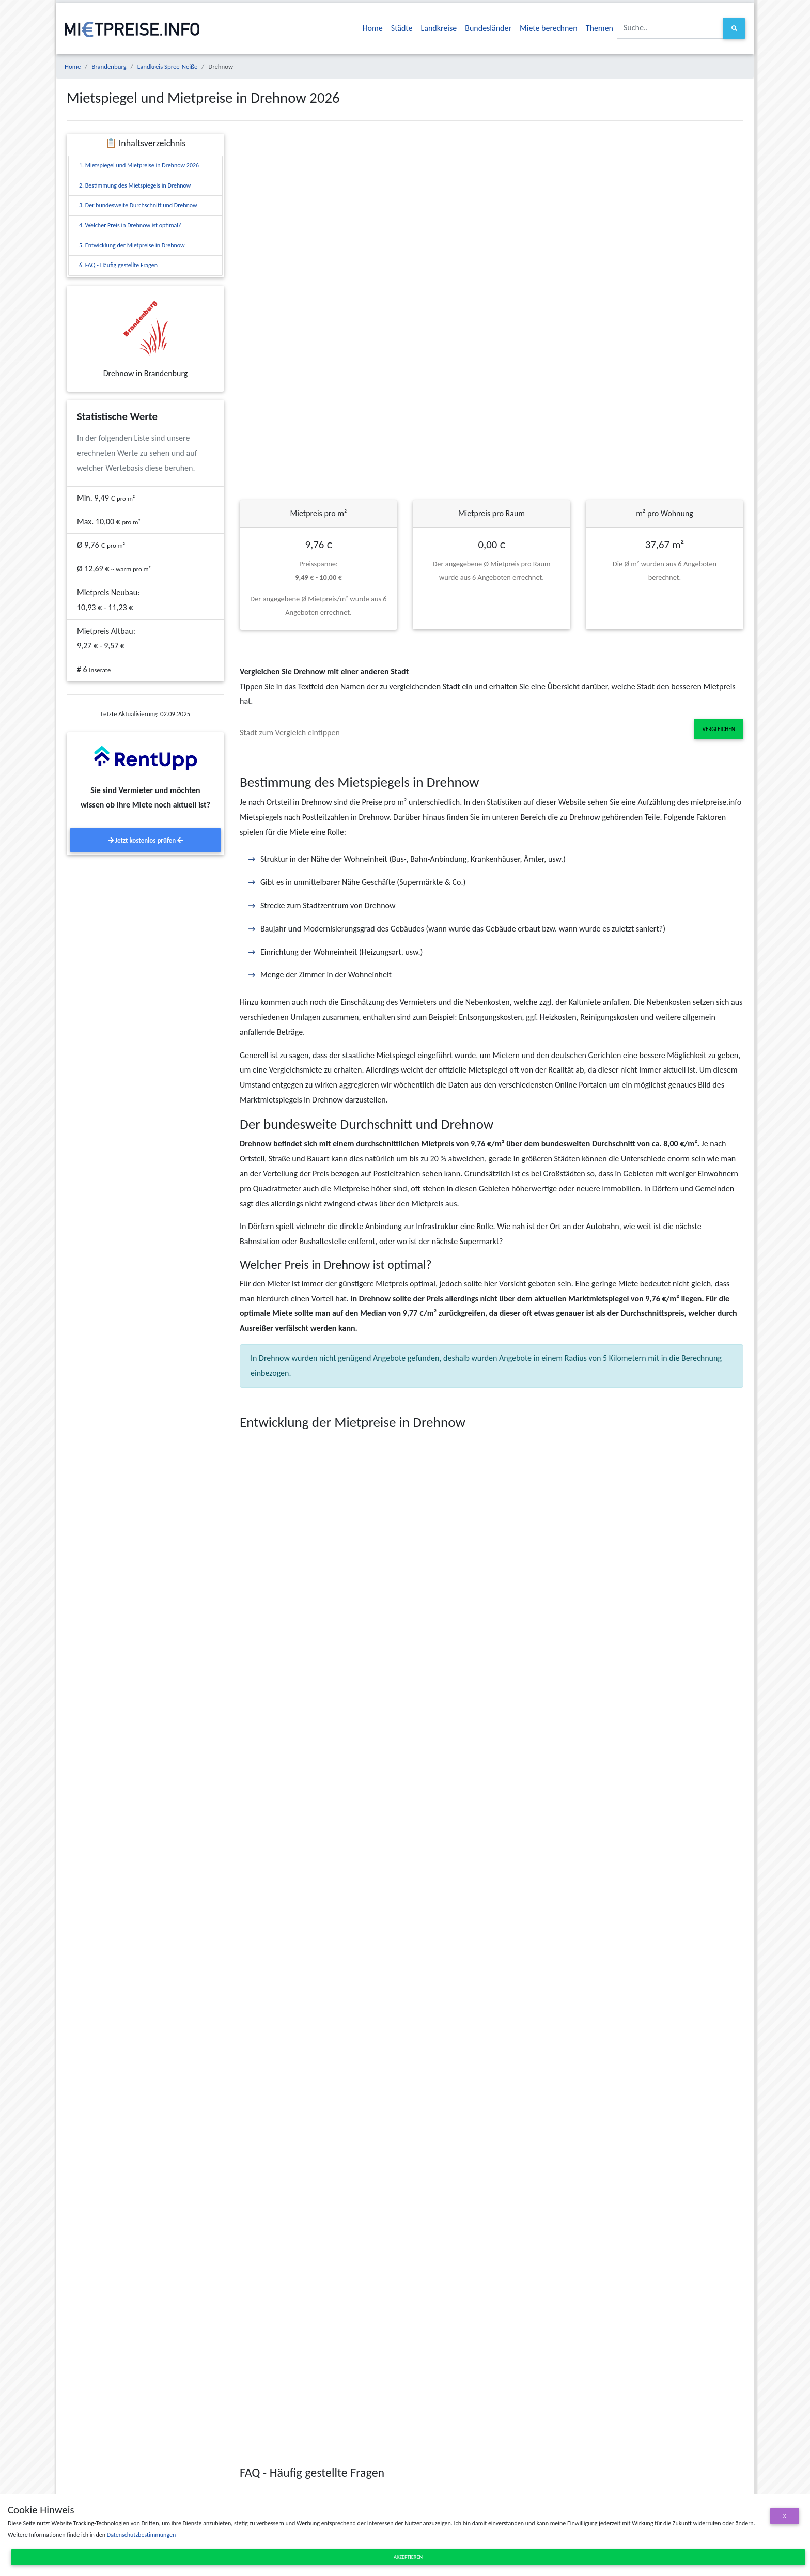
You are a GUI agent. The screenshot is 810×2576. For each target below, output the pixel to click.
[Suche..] (670, 28)
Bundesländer (488, 28)
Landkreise (439, 28)
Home (373, 28)
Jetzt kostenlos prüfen (145, 840)
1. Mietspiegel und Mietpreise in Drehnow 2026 (139, 165)
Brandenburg (109, 66)
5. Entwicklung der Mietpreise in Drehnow (132, 245)
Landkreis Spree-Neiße (167, 66)
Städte (402, 28)
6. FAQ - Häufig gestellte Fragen (118, 265)
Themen (599, 28)
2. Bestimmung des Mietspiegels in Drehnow (135, 185)
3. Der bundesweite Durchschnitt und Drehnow (138, 205)
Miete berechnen (549, 28)
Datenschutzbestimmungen (141, 2534)
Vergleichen (719, 729)
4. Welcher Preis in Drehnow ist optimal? (130, 225)
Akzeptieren (408, 2557)
